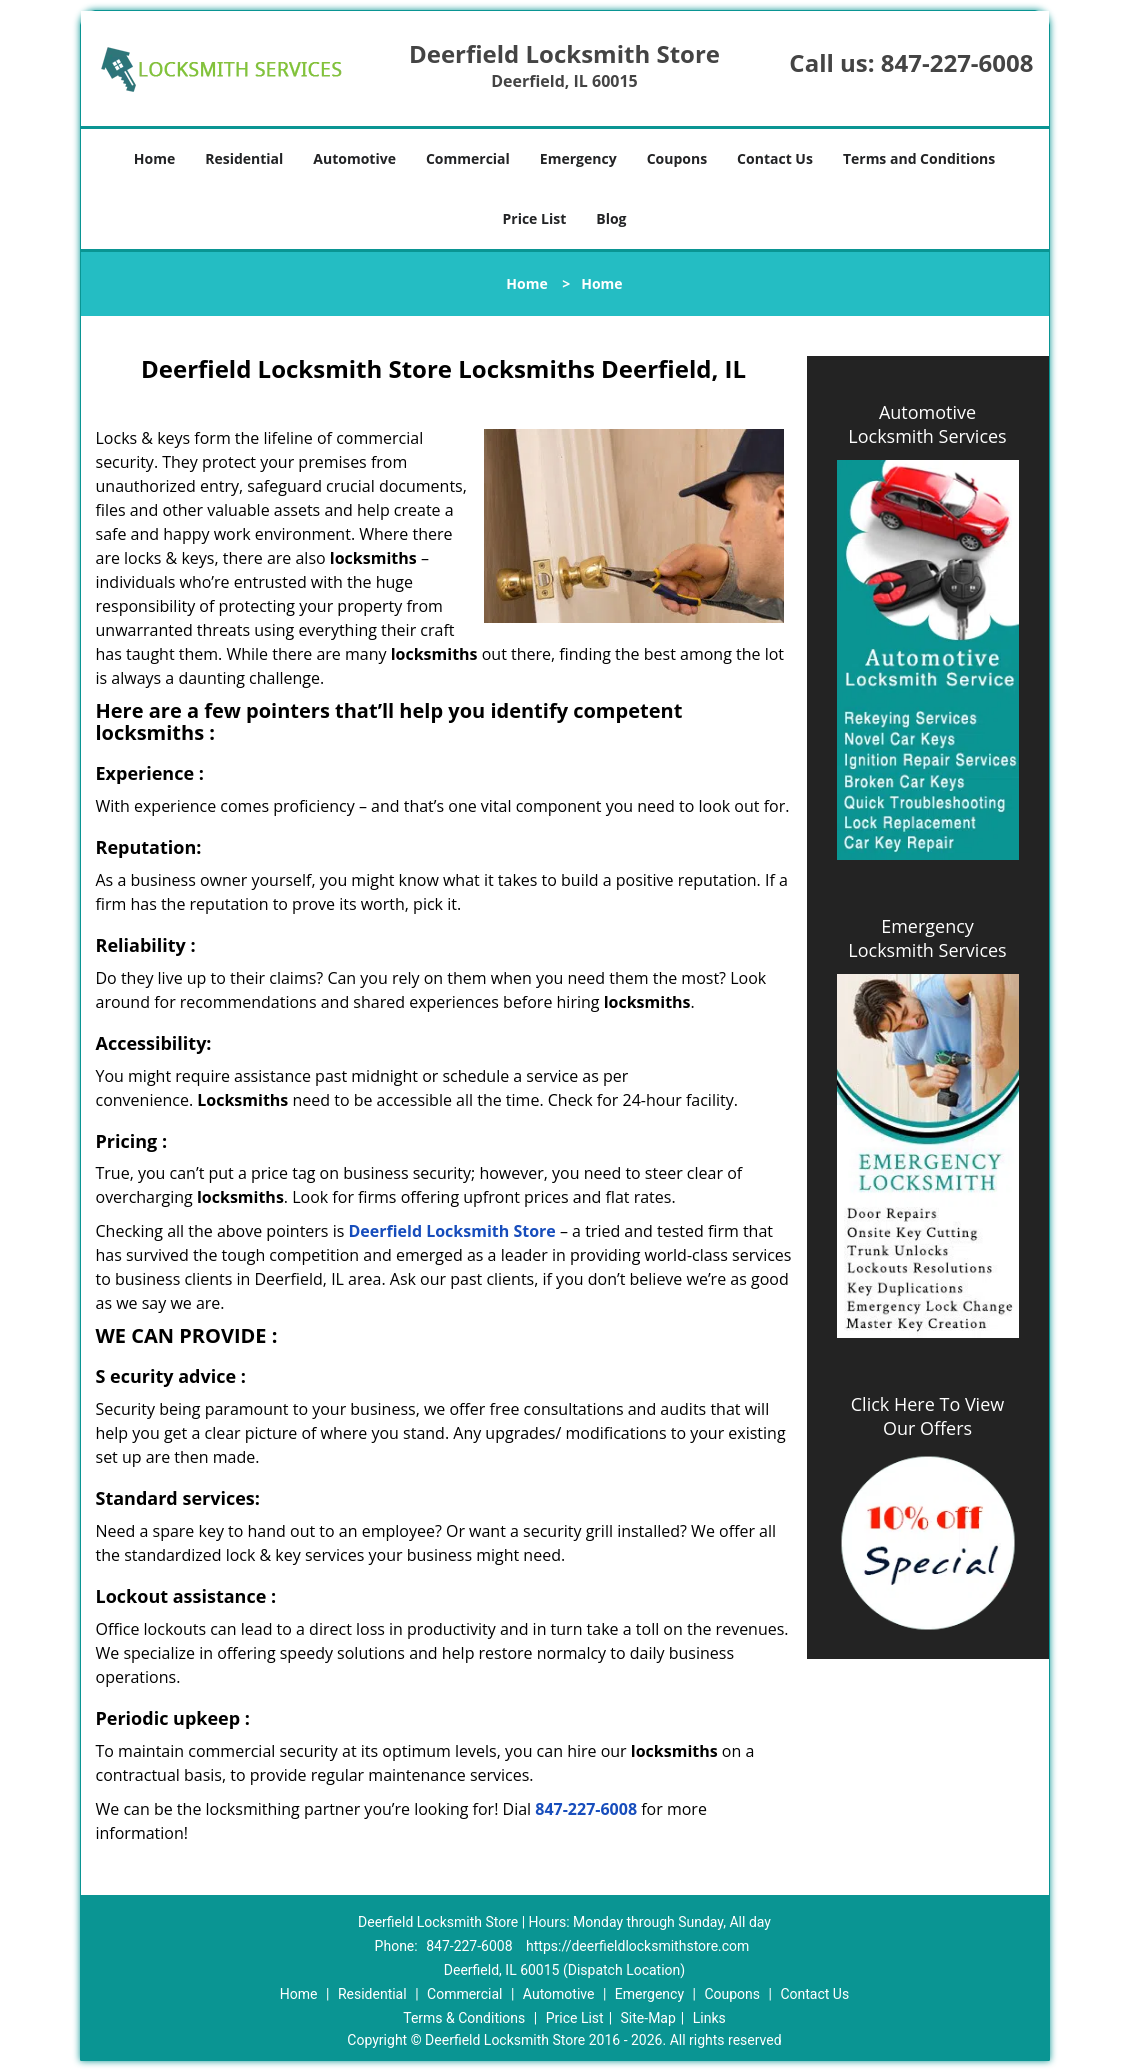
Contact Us (775, 158)
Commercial (468, 158)
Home (154, 158)
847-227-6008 (957, 62)
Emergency (578, 158)
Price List (534, 218)
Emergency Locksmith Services (927, 938)
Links (709, 2018)
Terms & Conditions (464, 2018)
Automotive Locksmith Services (927, 424)
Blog (611, 218)
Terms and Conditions (919, 158)
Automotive (354, 158)
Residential (244, 158)
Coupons (677, 158)
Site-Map (648, 2018)
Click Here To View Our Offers (927, 1416)
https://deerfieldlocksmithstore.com (637, 1946)
